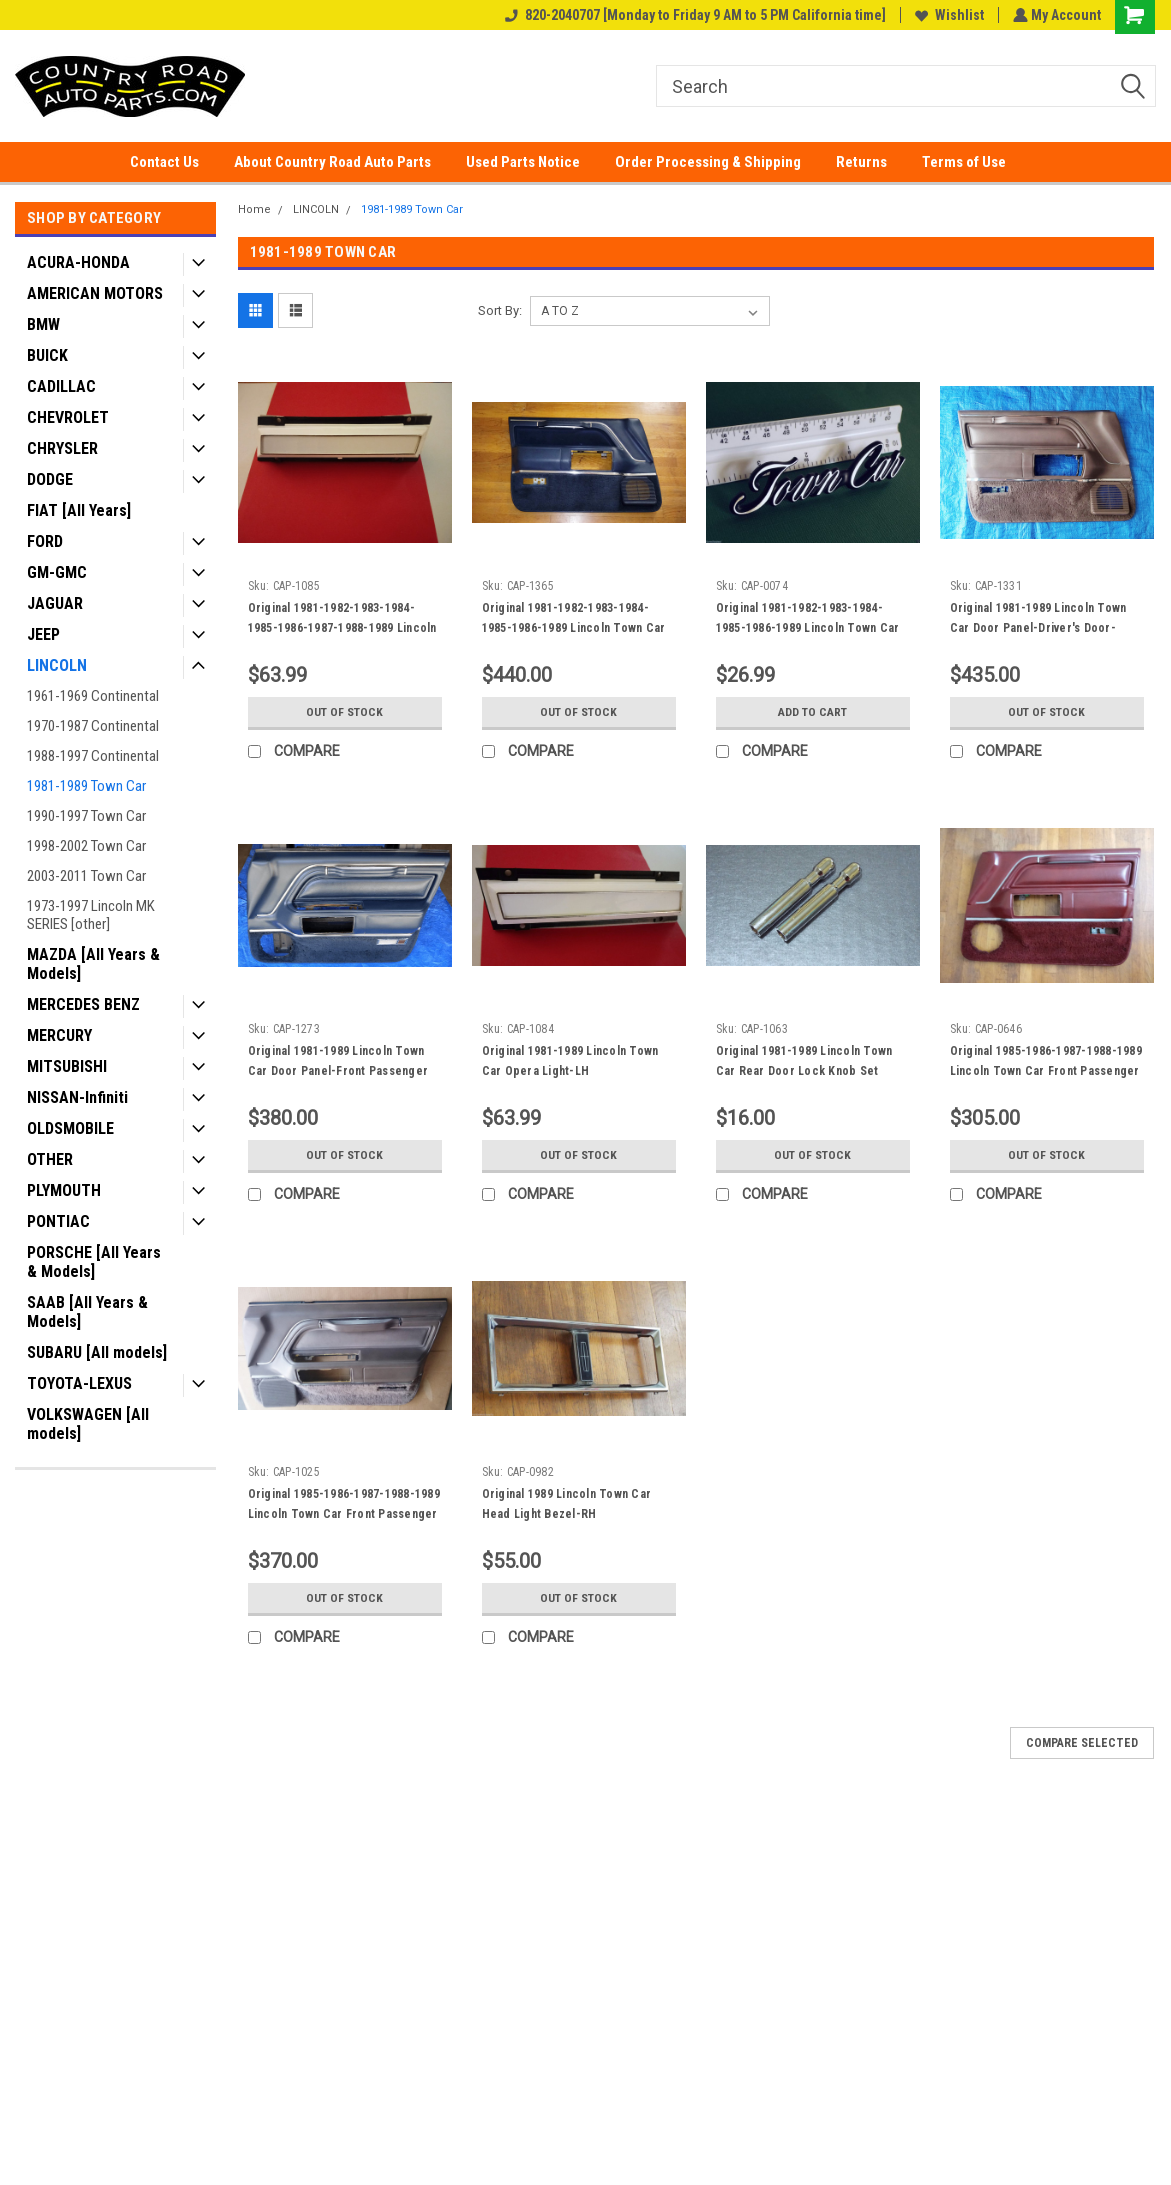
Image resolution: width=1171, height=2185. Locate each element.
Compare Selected (1082, 1743)
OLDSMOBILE (70, 1128)
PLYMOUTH (64, 1190)
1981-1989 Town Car (86, 786)
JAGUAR (55, 603)
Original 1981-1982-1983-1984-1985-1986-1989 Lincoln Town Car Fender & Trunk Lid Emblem (808, 628)
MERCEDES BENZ (83, 1004)
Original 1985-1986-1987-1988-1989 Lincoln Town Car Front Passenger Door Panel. (344, 1514)
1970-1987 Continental (93, 726)
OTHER (50, 1159)
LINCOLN (57, 665)
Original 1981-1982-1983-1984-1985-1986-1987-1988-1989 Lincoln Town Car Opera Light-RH (342, 628)
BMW (43, 324)
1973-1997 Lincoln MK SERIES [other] (91, 915)
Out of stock (344, 712)
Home (254, 209)
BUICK (47, 355)
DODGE (50, 479)
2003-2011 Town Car (86, 876)
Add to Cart (812, 712)
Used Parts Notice (523, 162)
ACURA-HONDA (78, 262)
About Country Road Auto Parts (332, 162)
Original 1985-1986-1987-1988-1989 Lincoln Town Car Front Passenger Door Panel (1046, 1071)
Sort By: (500, 310)
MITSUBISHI (67, 1066)
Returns (861, 162)
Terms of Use (964, 162)
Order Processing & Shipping (708, 162)
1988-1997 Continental (93, 756)
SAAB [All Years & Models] (87, 1312)
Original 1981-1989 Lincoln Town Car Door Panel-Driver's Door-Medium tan (1038, 628)
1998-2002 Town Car (86, 846)
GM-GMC (57, 572)
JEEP (43, 634)
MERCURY (59, 1035)
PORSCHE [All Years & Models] (94, 1262)
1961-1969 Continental (93, 696)
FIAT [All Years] (79, 510)
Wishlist (947, 15)
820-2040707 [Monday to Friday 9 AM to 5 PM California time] (693, 15)
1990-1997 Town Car (86, 816)
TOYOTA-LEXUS (79, 1383)
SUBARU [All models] (97, 1352)
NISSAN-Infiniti (77, 1097)
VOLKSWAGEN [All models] (88, 1424)
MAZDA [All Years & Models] (93, 964)
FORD (45, 541)
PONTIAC (58, 1221)
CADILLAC (61, 386)
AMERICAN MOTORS (95, 293)
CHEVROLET (68, 417)
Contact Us (164, 162)
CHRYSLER (62, 448)
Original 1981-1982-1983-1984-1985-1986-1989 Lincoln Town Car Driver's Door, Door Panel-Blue (574, 628)
